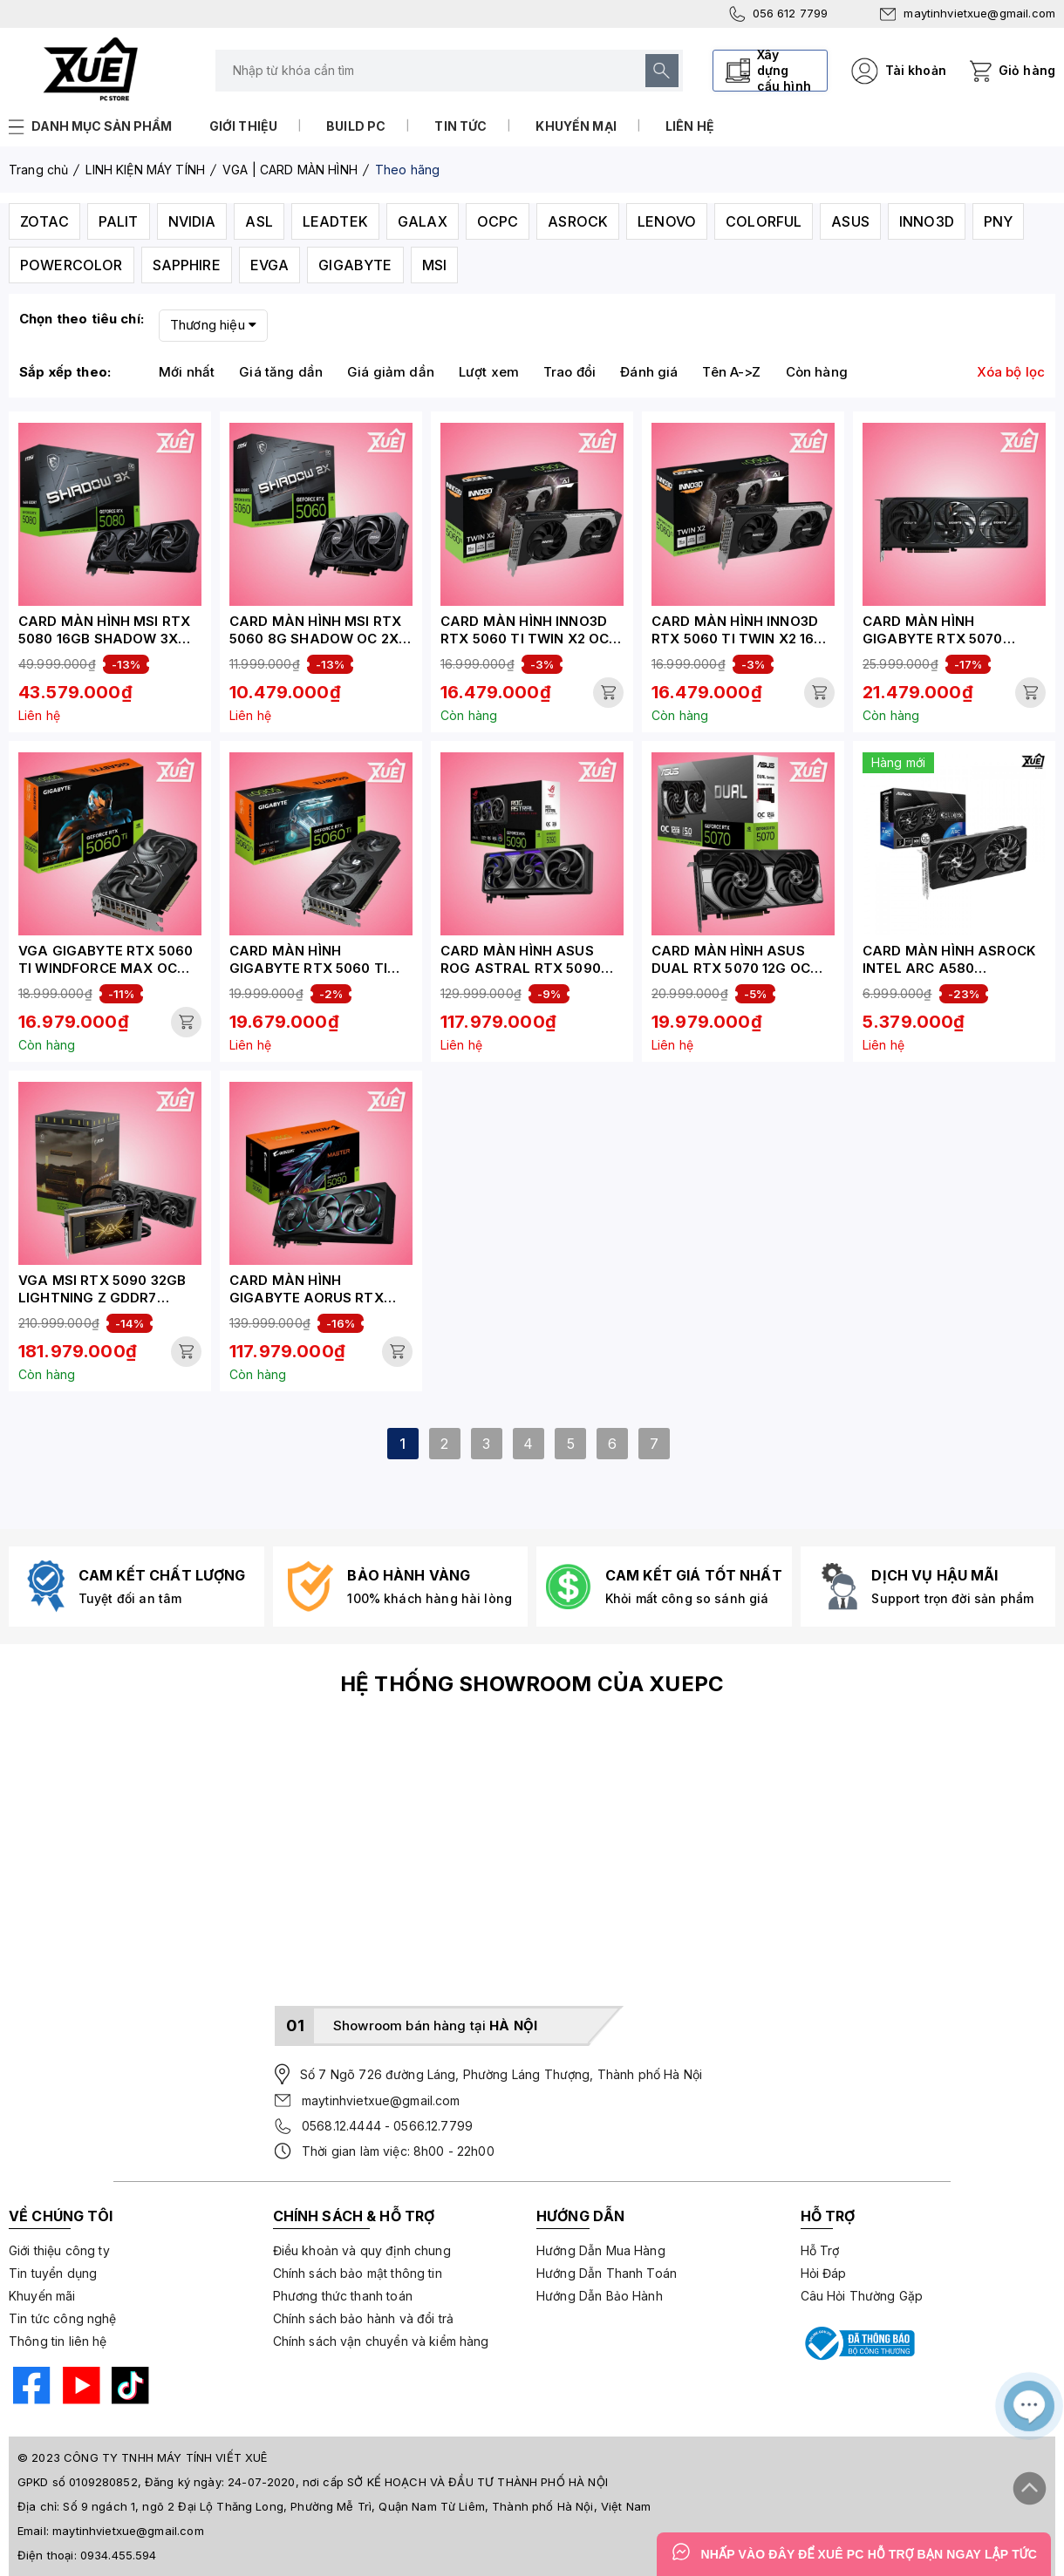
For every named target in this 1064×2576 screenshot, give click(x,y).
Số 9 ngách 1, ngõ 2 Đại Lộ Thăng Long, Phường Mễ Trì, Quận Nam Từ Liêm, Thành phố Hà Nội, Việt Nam (357, 2506)
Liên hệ (689, 126)
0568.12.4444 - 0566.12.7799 (387, 2125)
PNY (998, 221)
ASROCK (578, 221)
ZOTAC (44, 221)
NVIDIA (192, 221)
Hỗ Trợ (820, 2250)
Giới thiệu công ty (59, 2250)
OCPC (498, 221)
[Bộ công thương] (858, 2343)
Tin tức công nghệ (63, 2318)
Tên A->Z (731, 372)
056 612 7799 (779, 14)
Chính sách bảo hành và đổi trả (363, 2318)
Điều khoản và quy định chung (362, 2250)
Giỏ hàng (1027, 70)
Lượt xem (489, 372)
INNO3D (926, 221)
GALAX (422, 221)
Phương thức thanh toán (343, 2295)
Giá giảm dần (390, 372)
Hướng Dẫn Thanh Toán (606, 2273)
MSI (434, 265)
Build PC (355, 126)
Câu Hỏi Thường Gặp (862, 2295)
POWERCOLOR (71, 265)
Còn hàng (817, 372)
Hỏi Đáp (824, 2273)
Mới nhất (187, 372)
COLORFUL (763, 221)
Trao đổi (569, 372)
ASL (258, 221)
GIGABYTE (355, 265)
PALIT (119, 221)
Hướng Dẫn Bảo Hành (599, 2295)
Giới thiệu (243, 126)
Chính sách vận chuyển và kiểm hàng (381, 2341)
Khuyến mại (576, 126)
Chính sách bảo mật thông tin (357, 2273)
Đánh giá (649, 372)
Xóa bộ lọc (1011, 372)
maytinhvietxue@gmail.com (967, 13)
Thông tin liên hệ (58, 2341)
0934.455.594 (118, 2555)
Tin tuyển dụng (53, 2273)
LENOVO (667, 221)
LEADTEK (335, 221)
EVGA (270, 265)
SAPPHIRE (187, 265)
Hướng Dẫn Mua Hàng (600, 2250)
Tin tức (460, 126)
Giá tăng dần (281, 372)
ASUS (850, 221)
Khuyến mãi (42, 2295)
